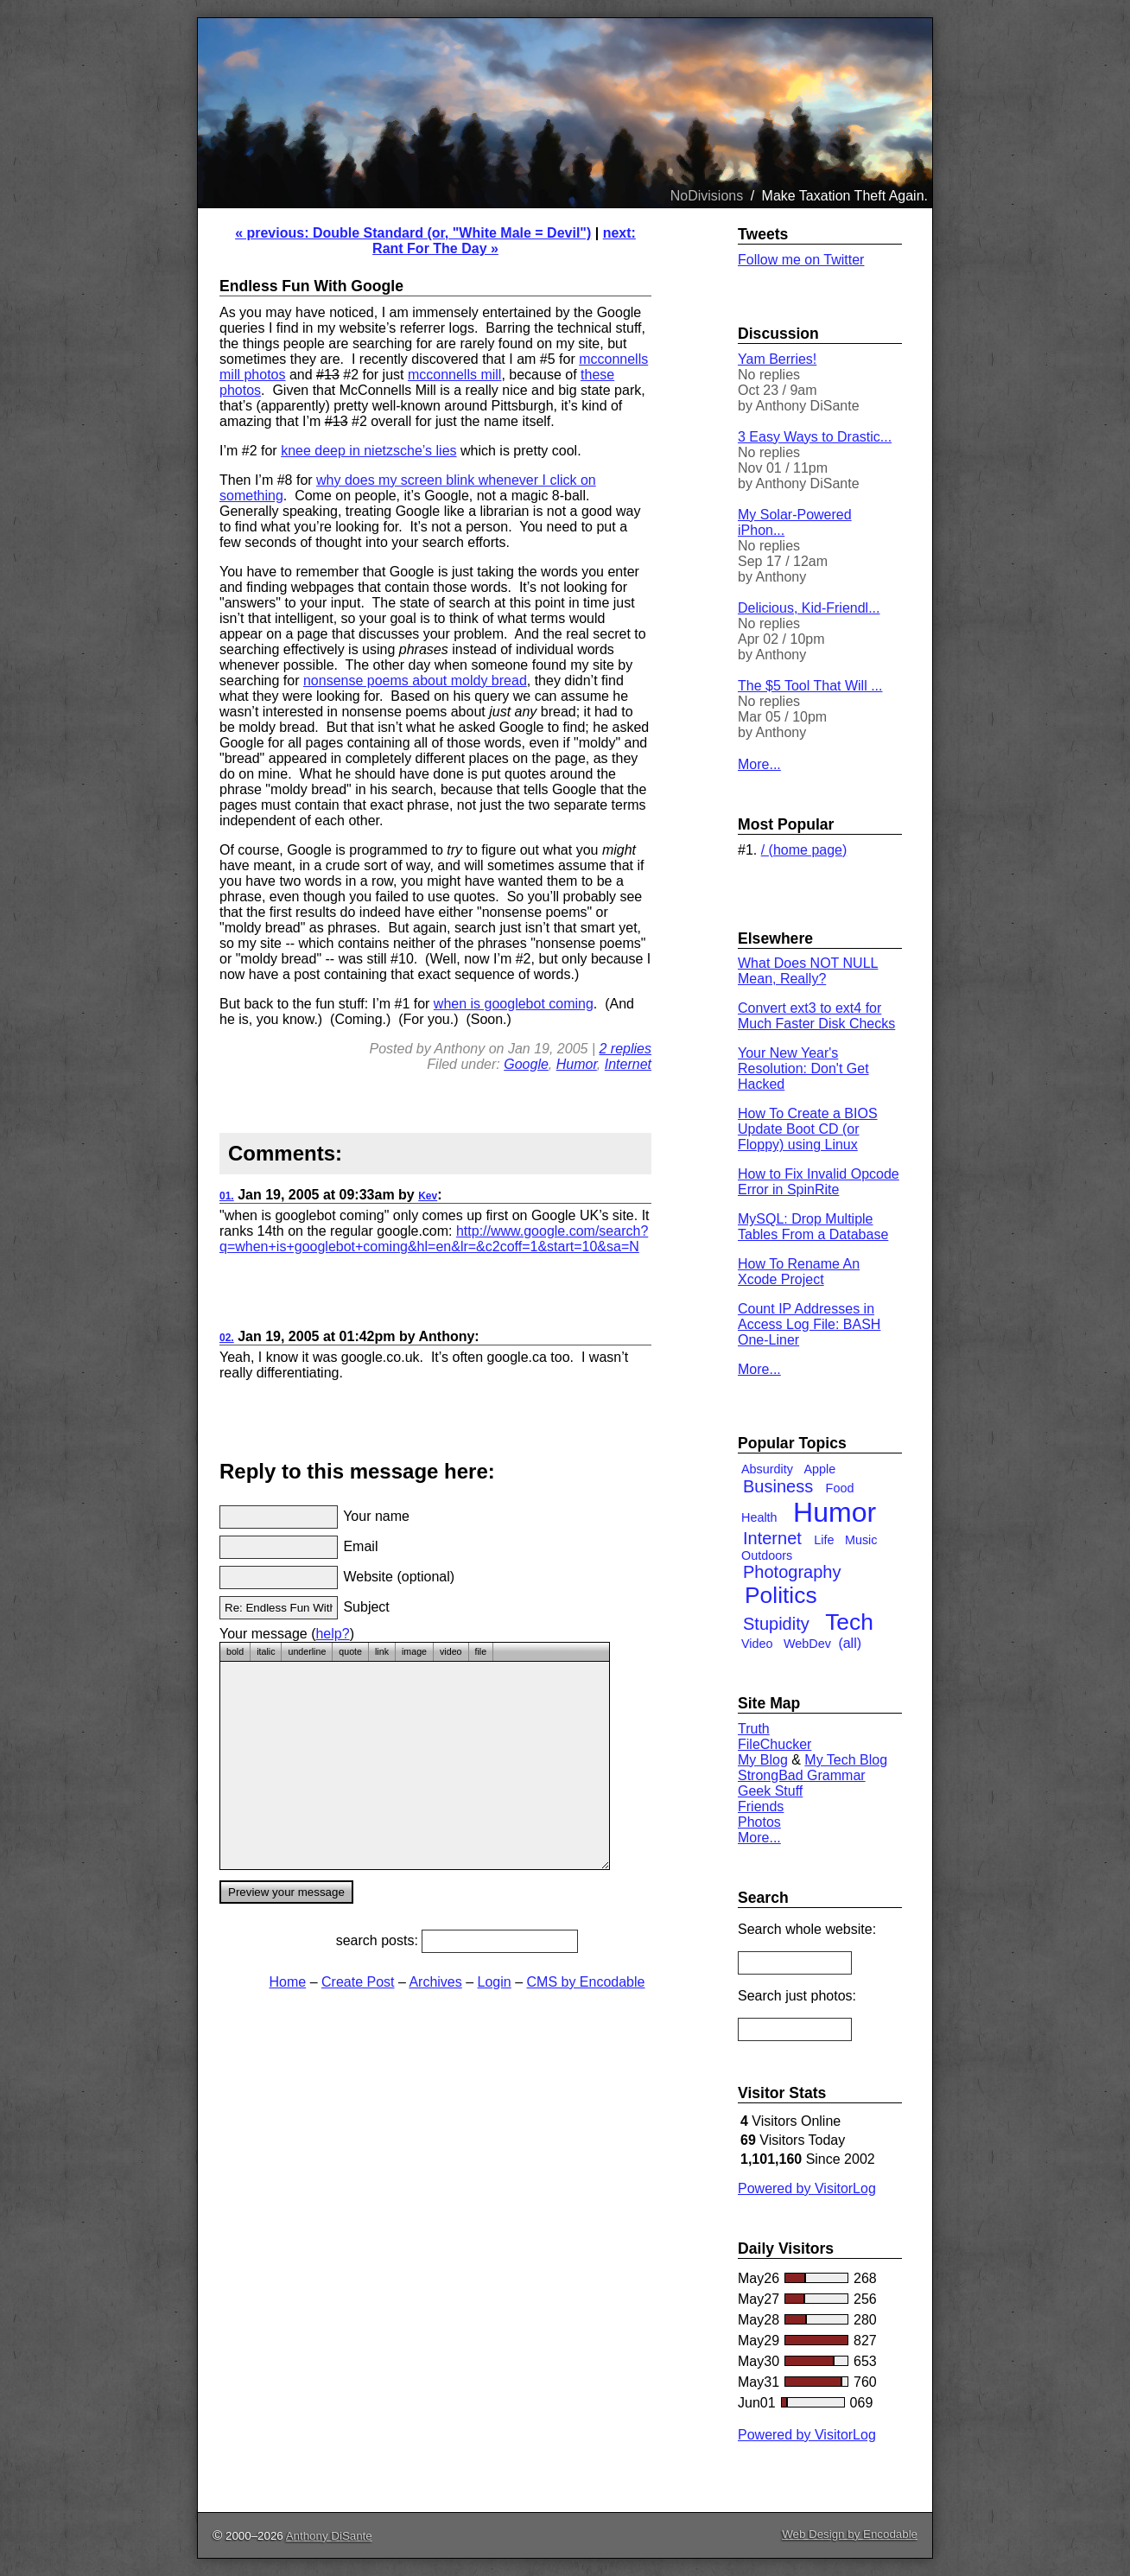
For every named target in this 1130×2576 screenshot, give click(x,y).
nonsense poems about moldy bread (415, 680)
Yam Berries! (777, 359)
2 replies (625, 1048)
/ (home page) (804, 850)
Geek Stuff (770, 1791)
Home (288, 1982)
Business (778, 1486)
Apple (819, 1469)
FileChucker (774, 1744)
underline (307, 1651)
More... (759, 764)
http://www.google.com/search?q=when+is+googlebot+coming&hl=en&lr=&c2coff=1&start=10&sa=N (433, 1239)
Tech (849, 1622)
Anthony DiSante (329, 2535)
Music (861, 1540)
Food (840, 1488)
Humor (576, 1064)
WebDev (807, 1644)
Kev (427, 1196)
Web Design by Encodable (849, 2534)
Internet (628, 1064)
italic (266, 1651)
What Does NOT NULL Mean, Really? (808, 971)
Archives (435, 1982)
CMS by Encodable (586, 1982)
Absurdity (767, 1469)
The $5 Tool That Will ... (810, 685)
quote (350, 1651)
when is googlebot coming (514, 1003)
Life (824, 1540)
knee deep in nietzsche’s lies (368, 450)
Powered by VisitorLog (807, 2188)
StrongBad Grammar (802, 1775)
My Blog (763, 1759)
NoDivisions (706, 195)
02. (226, 1338)
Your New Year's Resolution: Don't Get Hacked (803, 1068)
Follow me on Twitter (801, 259)
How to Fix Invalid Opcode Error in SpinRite (818, 1182)
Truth (754, 1728)
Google (526, 1064)
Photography (792, 1571)
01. (226, 1196)
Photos (759, 1822)
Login (494, 1982)
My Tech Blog (845, 1759)
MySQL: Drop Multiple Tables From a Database (813, 1227)
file (481, 1651)
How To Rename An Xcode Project (799, 1271)
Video (757, 1644)
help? (332, 1633)
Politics (781, 1595)
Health (759, 1517)
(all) (849, 1643)
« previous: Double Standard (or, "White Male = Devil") (413, 233)
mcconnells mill (454, 374)
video (450, 1651)
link (382, 1651)
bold (235, 1651)
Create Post (357, 1982)
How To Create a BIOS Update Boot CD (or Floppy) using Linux (808, 1129)
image (414, 1651)
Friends (761, 1806)
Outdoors (766, 1555)
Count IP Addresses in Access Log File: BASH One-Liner (809, 1324)
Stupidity (776, 1623)
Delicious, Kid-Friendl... (809, 608)
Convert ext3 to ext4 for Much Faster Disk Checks (816, 1016)
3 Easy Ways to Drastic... (815, 436)
